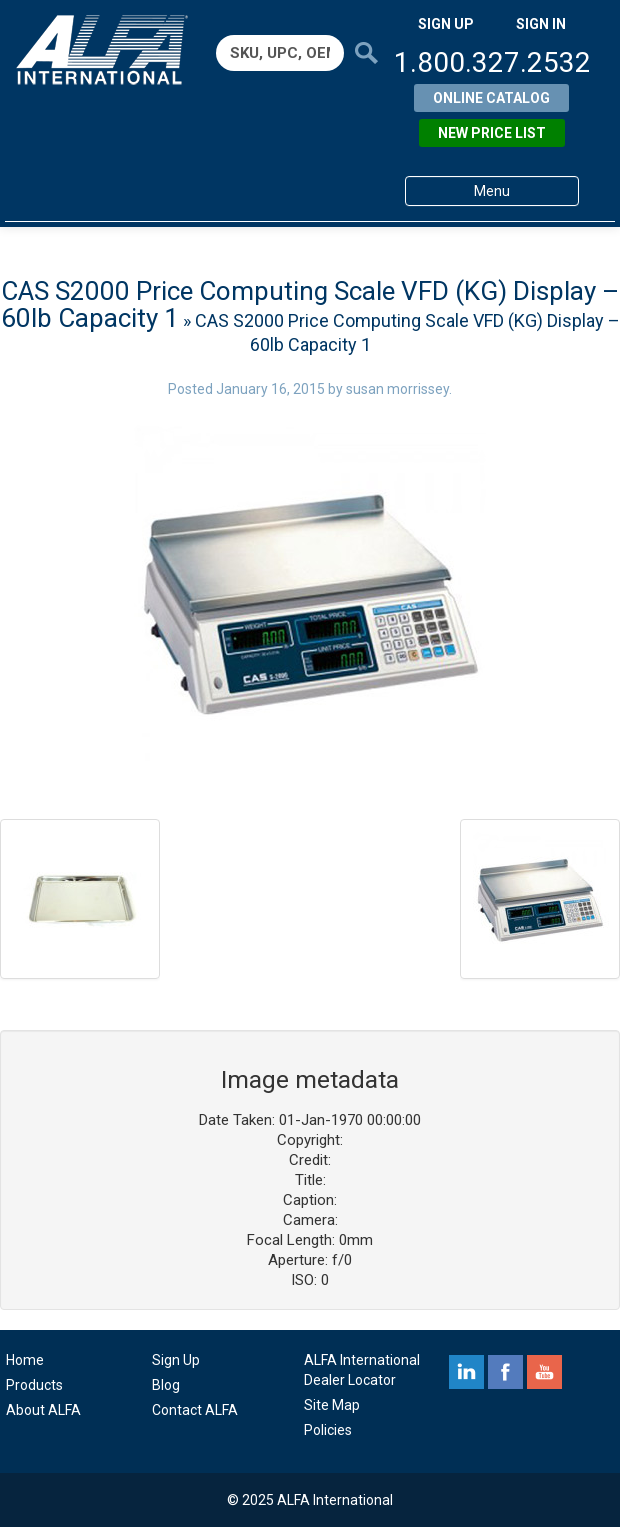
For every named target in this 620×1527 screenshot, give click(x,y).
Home (25, 1360)
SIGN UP (446, 24)
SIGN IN (541, 24)
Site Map (332, 1405)
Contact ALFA (195, 1410)
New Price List (492, 133)
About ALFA (43, 1410)
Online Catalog (491, 98)
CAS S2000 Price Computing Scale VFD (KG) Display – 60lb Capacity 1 (310, 304)
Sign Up (176, 1360)
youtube (544, 1372)
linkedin (466, 1372)
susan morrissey (397, 389)
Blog (166, 1385)
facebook (505, 1372)
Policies (328, 1430)
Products (34, 1385)
